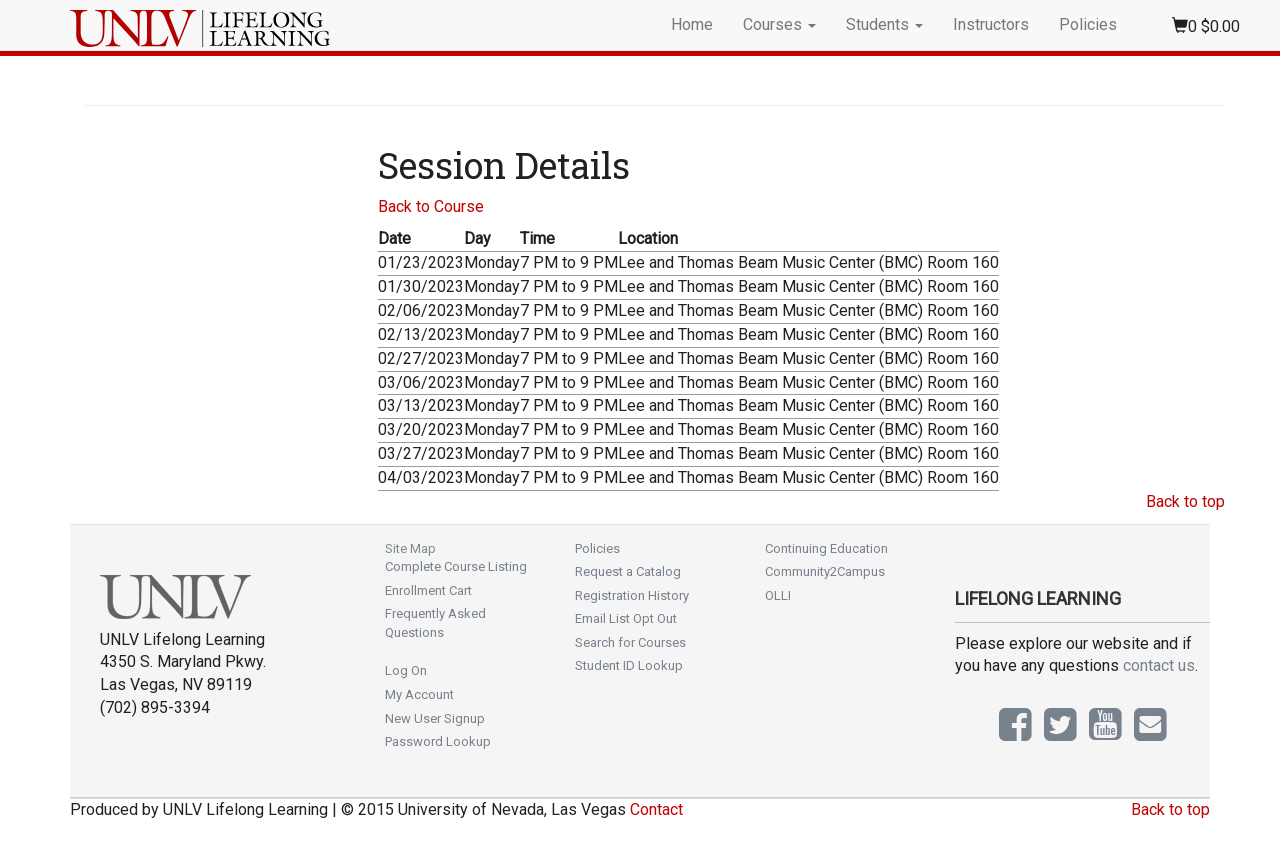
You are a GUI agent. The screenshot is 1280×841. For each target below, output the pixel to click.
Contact (656, 809)
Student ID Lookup (629, 665)
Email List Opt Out (626, 618)
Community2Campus (825, 571)
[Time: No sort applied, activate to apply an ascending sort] (569, 239)
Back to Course (431, 206)
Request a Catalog (628, 571)
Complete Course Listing (456, 566)
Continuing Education (826, 548)
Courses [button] (779, 24)
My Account (419, 694)
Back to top (1185, 501)
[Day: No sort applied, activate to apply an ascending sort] (492, 239)
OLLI (778, 595)
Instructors (991, 24)
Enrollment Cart (428, 590)
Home (692, 24)
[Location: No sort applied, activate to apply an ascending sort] (808, 239)
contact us (1159, 665)
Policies (1088, 24)
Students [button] (884, 24)
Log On (406, 670)
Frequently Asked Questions (435, 623)
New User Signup (435, 718)
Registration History (632, 595)
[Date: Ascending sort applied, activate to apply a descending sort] (421, 239)
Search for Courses (630, 642)
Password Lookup (438, 741)
